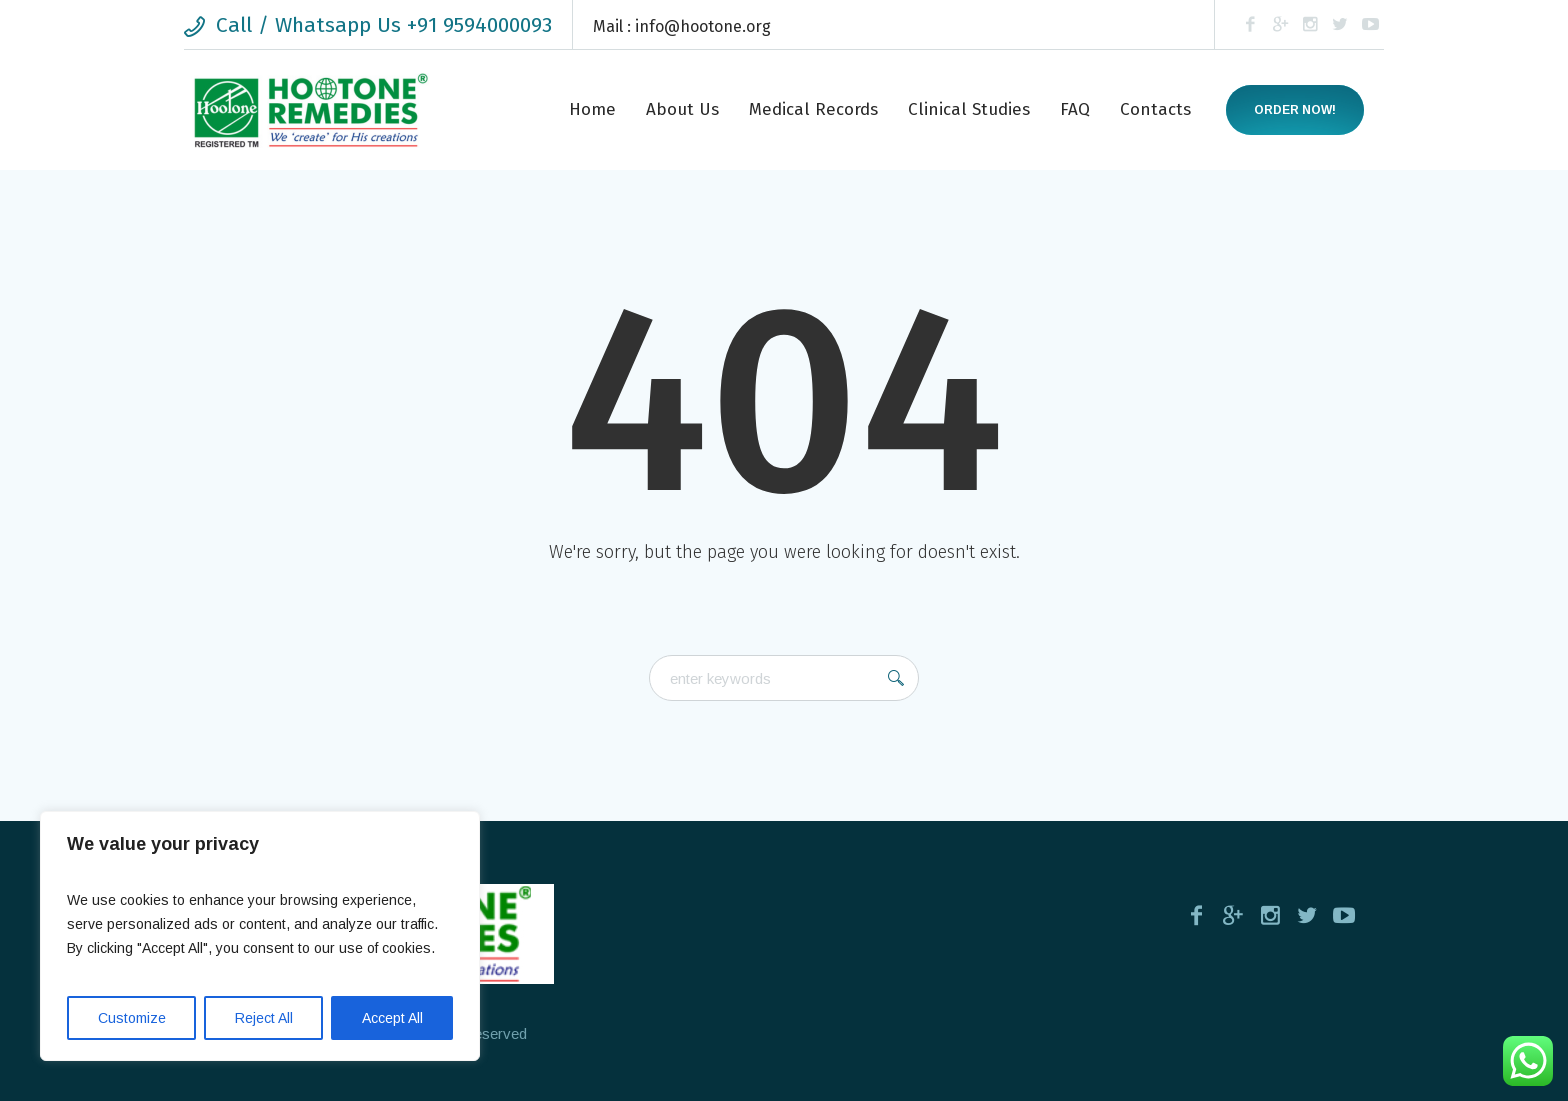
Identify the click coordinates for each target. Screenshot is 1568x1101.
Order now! (1295, 110)
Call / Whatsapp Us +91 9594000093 (384, 25)
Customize (132, 1018)
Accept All (392, 1018)
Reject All (264, 1018)
